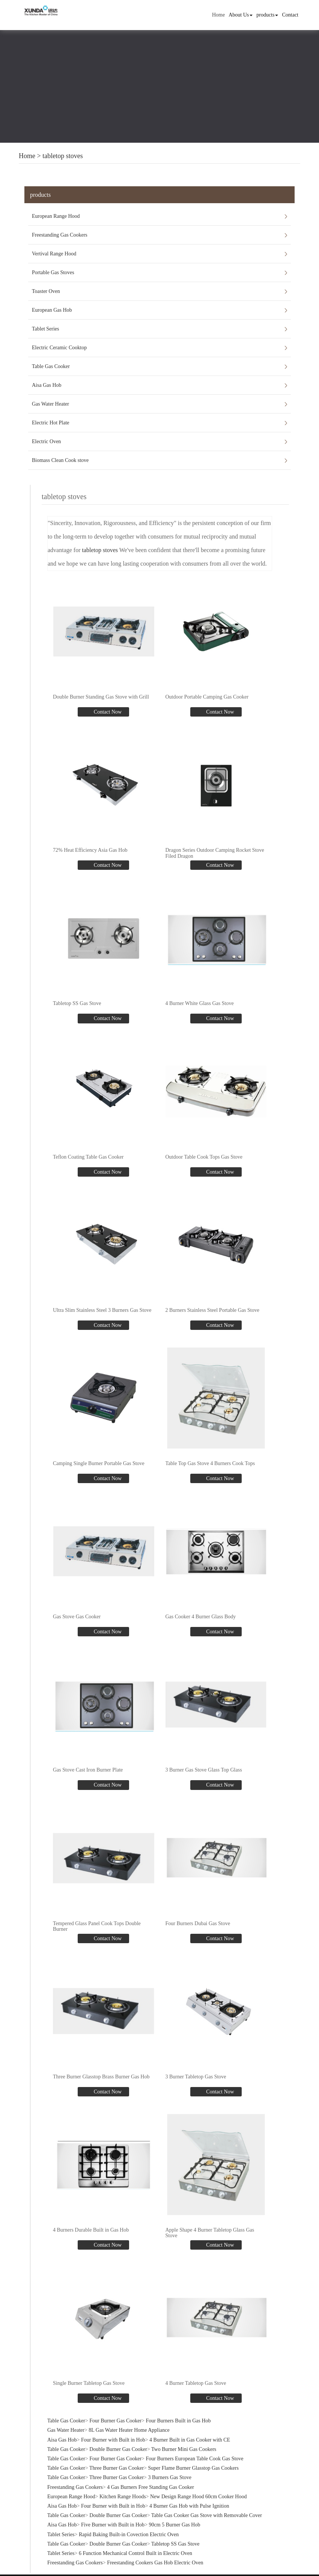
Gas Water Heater (50, 404)
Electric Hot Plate (50, 423)
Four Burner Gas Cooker (115, 2420)
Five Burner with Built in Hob (112, 2524)
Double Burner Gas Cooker (118, 2448)
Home (218, 15)
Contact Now (107, 712)
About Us (241, 15)
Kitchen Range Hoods (122, 2496)
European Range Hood (56, 216)
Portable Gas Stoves (53, 272)
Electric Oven (46, 441)
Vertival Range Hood (54, 254)
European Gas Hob (52, 310)
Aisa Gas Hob (47, 385)
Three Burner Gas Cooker (116, 2467)
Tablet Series (45, 329)
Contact (290, 15)
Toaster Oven (46, 291)
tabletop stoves (62, 156)
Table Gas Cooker (51, 366)
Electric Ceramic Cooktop (59, 347)
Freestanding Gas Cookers (59, 235)
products (267, 15)
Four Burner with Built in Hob (113, 2439)
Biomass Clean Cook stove (60, 460)
